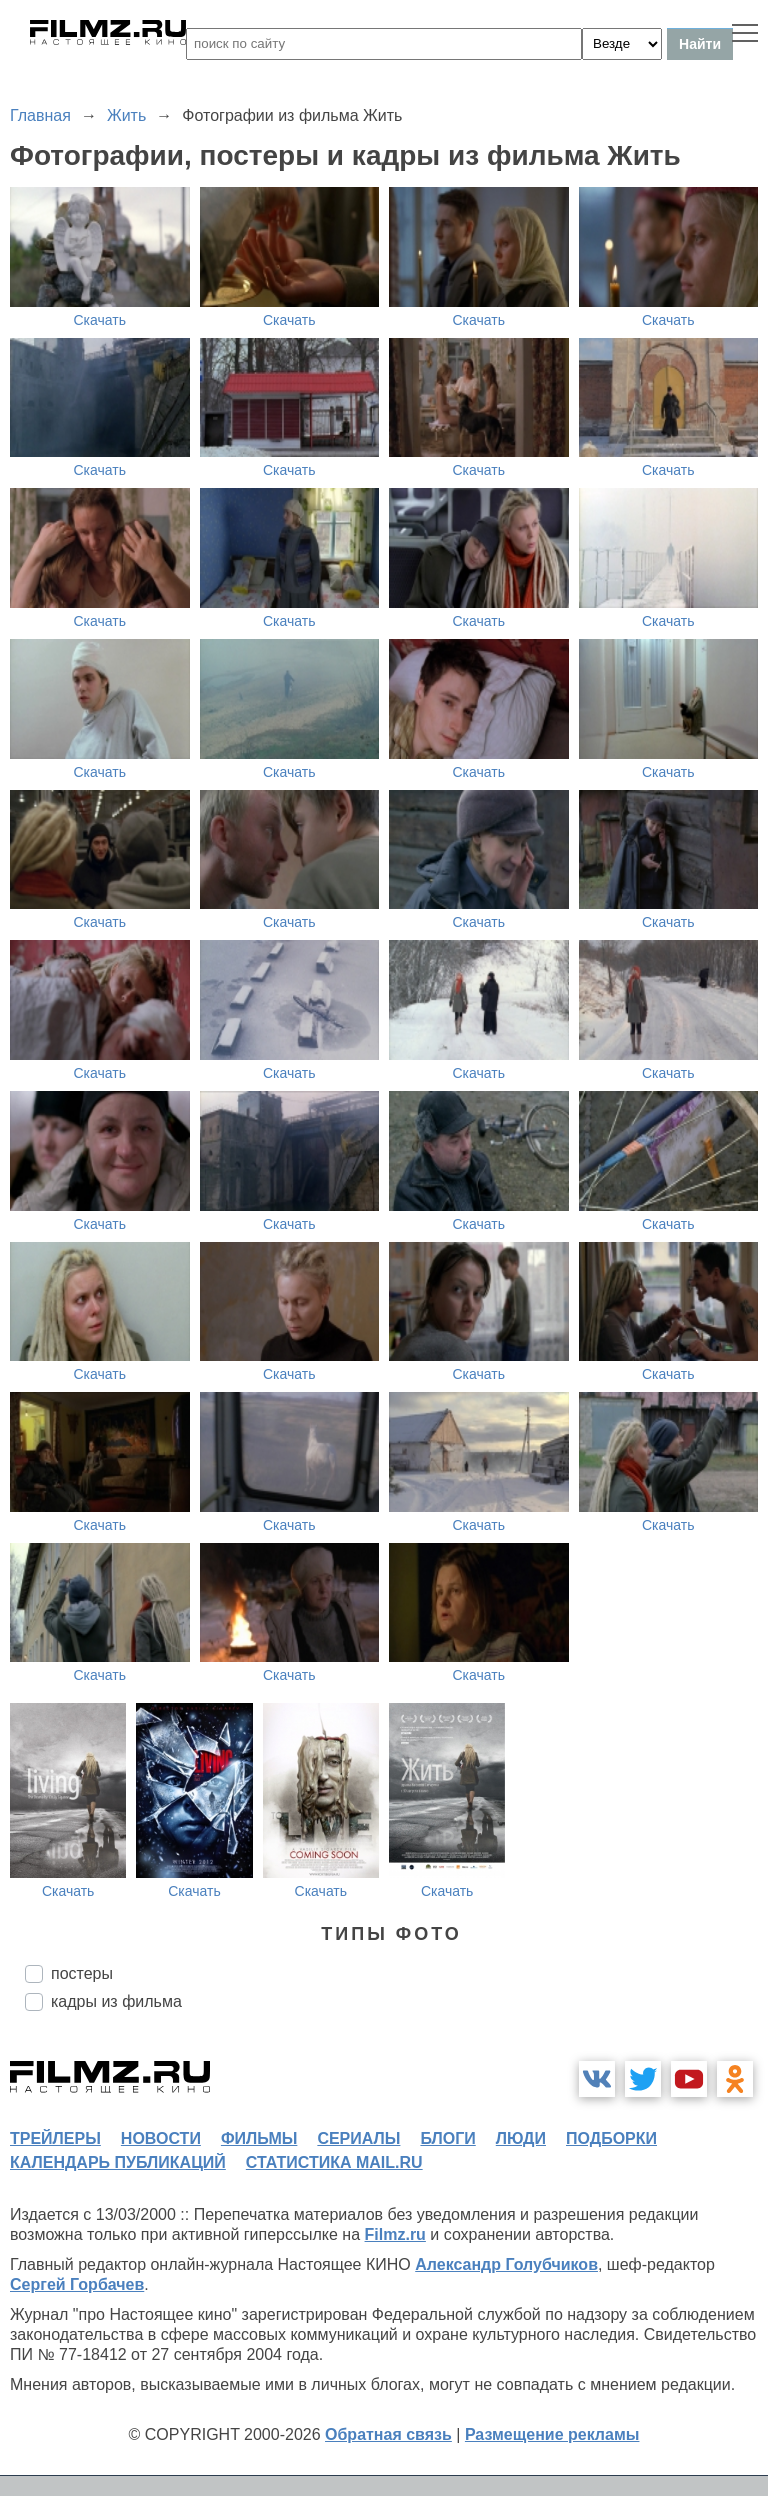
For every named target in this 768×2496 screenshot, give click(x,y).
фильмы (259, 2138)
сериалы (358, 2138)
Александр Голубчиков (506, 2264)
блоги (447, 2138)
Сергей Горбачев (77, 2284)
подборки (611, 2138)
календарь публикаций (118, 2162)
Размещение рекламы (552, 2434)
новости (161, 2138)
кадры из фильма (116, 2001)
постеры (82, 1973)
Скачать (100, 320)
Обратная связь (388, 2434)
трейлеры (55, 2138)
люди (521, 2138)
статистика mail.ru (334, 2162)
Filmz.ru (395, 2234)
